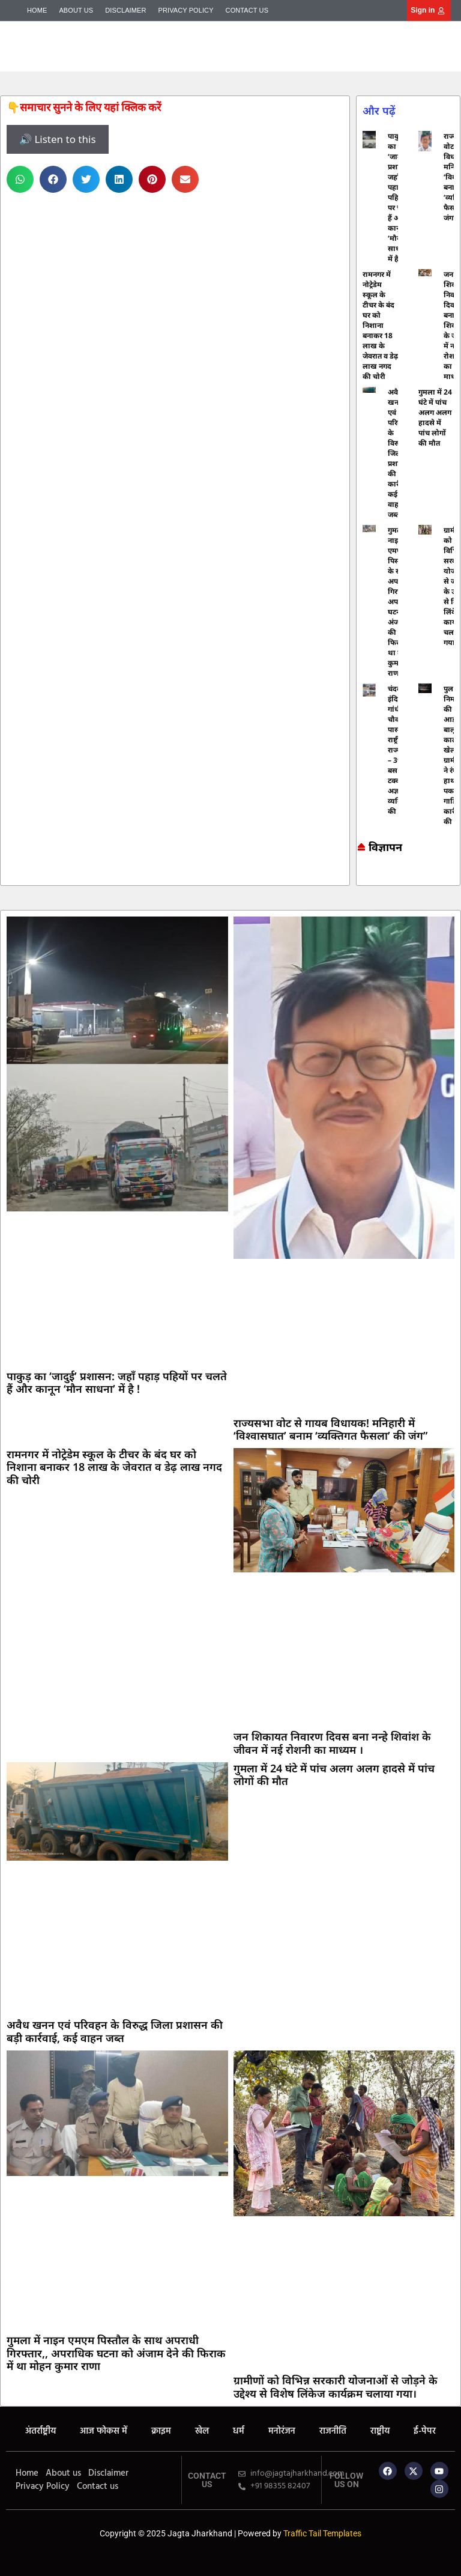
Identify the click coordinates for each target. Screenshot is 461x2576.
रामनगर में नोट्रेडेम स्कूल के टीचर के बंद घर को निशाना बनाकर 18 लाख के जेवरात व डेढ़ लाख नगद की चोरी (380, 325)
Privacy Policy (186, 10)
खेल (202, 2431)
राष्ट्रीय (380, 2431)
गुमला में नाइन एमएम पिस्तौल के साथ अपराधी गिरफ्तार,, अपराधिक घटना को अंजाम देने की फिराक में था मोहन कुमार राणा (116, 2353)
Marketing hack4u (362, 875)
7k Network (368, 875)
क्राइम (161, 2431)
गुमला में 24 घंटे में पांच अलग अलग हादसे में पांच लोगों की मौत (435, 417)
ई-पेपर (425, 2431)
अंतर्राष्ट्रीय (40, 2431)
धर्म (238, 2431)
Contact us (247, 10)
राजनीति (332, 2431)
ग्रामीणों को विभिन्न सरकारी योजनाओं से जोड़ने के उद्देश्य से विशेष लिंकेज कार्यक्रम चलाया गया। (336, 2387)
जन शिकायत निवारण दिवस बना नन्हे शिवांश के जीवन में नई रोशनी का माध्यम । (332, 1743)
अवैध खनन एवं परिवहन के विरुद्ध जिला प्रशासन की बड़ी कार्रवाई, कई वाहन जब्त (115, 2031)
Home (37, 10)
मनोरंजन (281, 2431)
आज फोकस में (103, 2431)
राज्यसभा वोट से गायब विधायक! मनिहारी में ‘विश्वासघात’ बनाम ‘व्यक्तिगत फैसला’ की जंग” (330, 1429)
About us (76, 10)
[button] (20, 179)
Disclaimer (125, 10)
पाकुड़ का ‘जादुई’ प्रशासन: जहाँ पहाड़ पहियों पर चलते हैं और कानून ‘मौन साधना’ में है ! (117, 1382)
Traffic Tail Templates (322, 2533)
